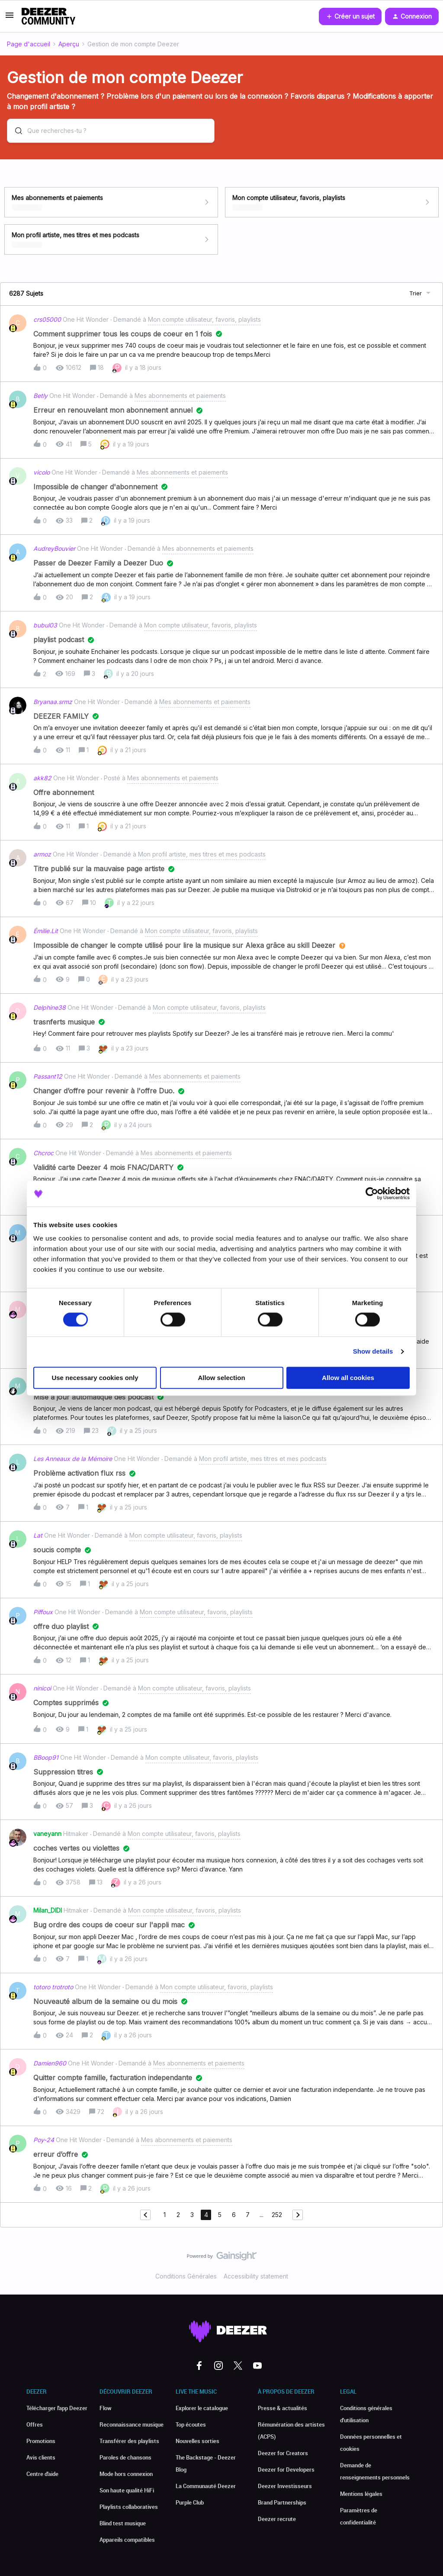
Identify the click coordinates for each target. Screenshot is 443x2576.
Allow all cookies (348, 1377)
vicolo (41, 472)
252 (277, 2214)
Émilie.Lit (45, 930)
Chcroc (43, 1153)
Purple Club (190, 2502)
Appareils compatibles (127, 2540)
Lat (37, 1535)
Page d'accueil (28, 44)
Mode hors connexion (126, 2474)
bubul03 (45, 625)
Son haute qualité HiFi (127, 2490)
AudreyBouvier (54, 548)
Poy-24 (43, 2139)
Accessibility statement (256, 2276)
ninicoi (42, 1688)
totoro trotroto (53, 1987)
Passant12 (47, 1076)
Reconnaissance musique (132, 2424)
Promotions (40, 2441)
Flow (106, 2408)
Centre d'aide (42, 2474)
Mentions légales (361, 2494)
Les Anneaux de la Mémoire (72, 1458)
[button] (9, 18)
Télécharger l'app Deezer (56, 2408)
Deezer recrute (277, 2519)
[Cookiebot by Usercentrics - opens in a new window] (372, 1193)
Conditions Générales (186, 2276)
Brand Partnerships (282, 2502)
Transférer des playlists (129, 2441)
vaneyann (47, 1833)
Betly (40, 395)
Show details (373, 1351)
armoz (42, 854)
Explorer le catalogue (202, 2408)
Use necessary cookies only (94, 1377)
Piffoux (43, 1612)
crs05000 (47, 319)
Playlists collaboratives (129, 2507)
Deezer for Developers (286, 2469)
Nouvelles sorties (197, 2441)
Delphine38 (49, 1007)
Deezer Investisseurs (285, 2486)
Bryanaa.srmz (52, 701)
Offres (34, 2424)
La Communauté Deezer (206, 2486)
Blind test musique (123, 2523)
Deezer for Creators (283, 2453)
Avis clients (40, 2457)
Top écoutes (191, 2424)
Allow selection (221, 1377)
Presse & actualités (282, 2408)
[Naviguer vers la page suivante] (297, 2215)
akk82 (42, 778)
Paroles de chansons (125, 2457)
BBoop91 (45, 1757)
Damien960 (49, 2063)
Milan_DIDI (47, 1910)
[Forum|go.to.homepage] (48, 16)
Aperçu (68, 44)
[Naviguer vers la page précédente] (145, 2215)
